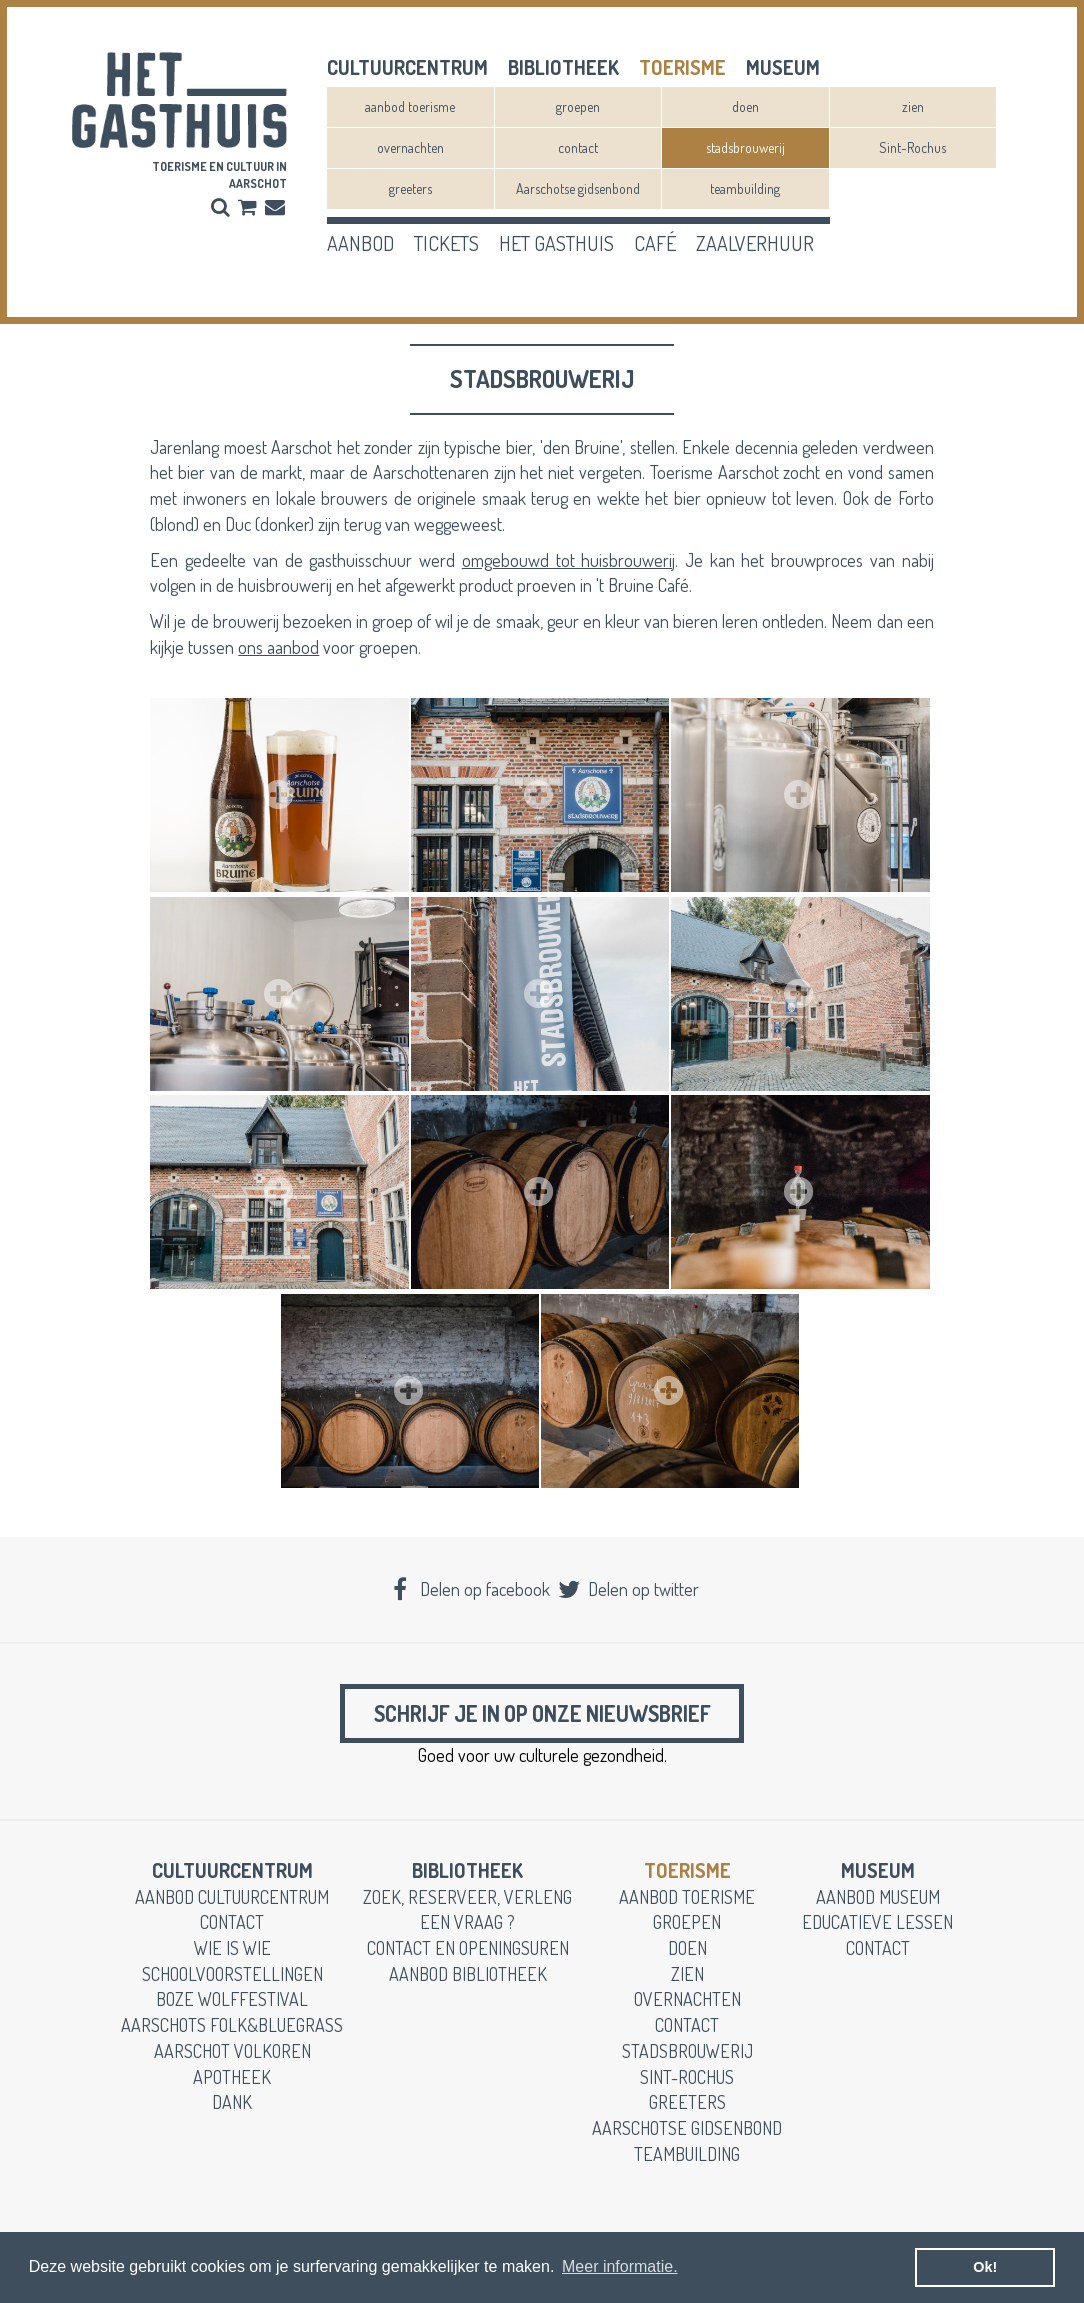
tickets (446, 243)
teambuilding (745, 188)
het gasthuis (556, 243)
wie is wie (232, 1953)
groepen (578, 106)
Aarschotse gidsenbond (578, 188)
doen (745, 106)
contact (578, 147)
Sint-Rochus (912, 147)
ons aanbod (278, 647)
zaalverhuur (755, 243)
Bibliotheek (563, 67)
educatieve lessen (877, 1927)
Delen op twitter (627, 1589)
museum (783, 67)
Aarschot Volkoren (232, 2056)
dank (232, 2107)
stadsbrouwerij (745, 147)
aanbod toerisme (410, 106)
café (655, 243)
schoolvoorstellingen (232, 1979)
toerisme (682, 67)
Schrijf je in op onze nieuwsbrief (542, 1715)
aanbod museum (878, 1902)
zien (913, 106)
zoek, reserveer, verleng (467, 1902)
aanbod (360, 243)
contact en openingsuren (468, 1953)
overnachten (410, 147)
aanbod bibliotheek (468, 1979)
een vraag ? (467, 1927)
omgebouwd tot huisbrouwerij (568, 560)
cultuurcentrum (407, 67)
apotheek (232, 2082)
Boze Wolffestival (232, 2004)
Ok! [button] (985, 2267)
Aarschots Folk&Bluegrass (232, 2030)
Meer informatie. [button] (620, 2266)
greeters (410, 188)
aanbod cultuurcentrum (232, 1902)
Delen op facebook (469, 1589)
